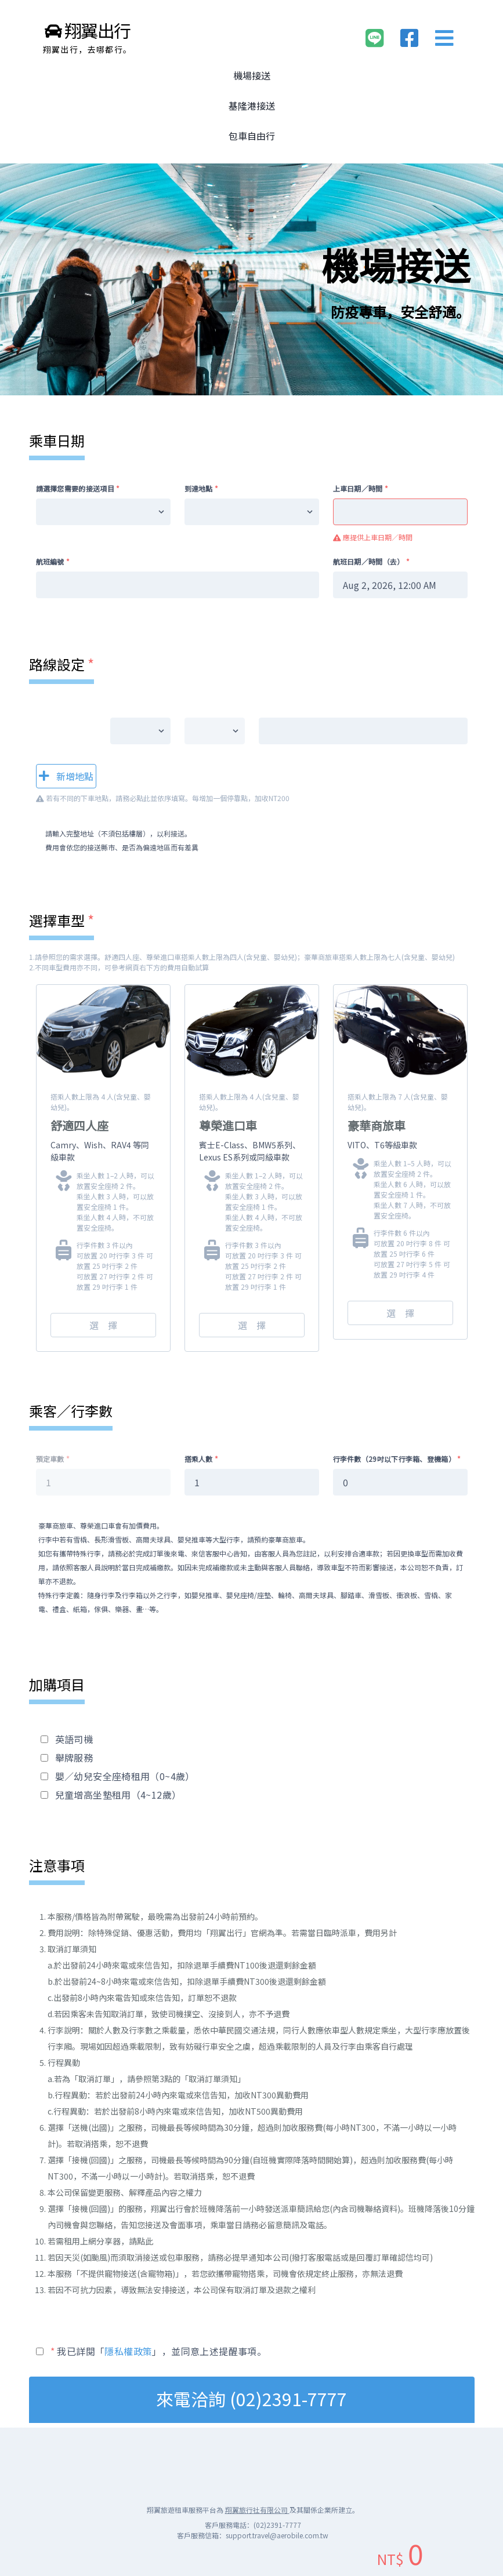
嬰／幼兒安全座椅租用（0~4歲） (125, 1776)
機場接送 (251, 75)
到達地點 (201, 488)
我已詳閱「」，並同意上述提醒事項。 (158, 2351)
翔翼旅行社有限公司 (257, 2510)
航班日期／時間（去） (371, 561)
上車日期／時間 (361, 488)
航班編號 (53, 561)
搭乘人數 (201, 1459)
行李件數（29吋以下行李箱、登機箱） (397, 1459)
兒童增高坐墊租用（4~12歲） (118, 1795)
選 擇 (103, 1325)
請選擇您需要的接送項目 (78, 488)
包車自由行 (252, 136)
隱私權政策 (128, 2351)
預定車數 (53, 1459)
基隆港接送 (252, 105)
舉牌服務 (74, 1757)
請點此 (141, 2241)
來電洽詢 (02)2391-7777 (251, 2398)
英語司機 (74, 1739)
